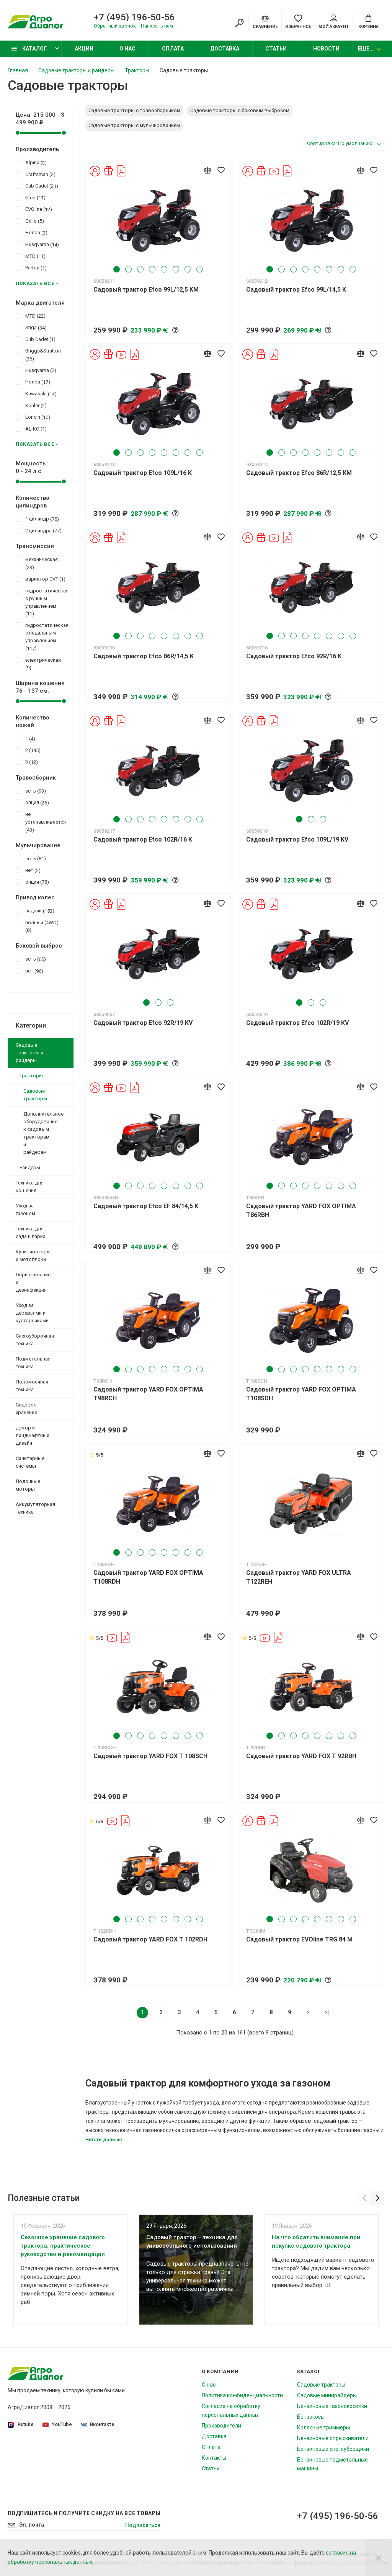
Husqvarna (37, 244)
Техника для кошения (30, 1186)
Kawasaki (36, 393)
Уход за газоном (25, 1209)
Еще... (366, 49)
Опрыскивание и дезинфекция (33, 1282)
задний (35, 910)
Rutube (21, 2424)
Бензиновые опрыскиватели (333, 2438)
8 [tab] (199, 269)
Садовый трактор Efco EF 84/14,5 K (145, 1206)
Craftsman (36, 174)
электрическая (38, 663)
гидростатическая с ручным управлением (41, 602)
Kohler (31, 405)
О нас (127, 49)
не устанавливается (41, 822)
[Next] (377, 2198)
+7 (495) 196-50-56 (134, 17)
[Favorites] (298, 21)
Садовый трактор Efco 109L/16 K (142, 472)
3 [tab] (140, 269)
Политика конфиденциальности (242, 2395)
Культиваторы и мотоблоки (33, 1255)
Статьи (276, 49)
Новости (326, 49)
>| (326, 2012)
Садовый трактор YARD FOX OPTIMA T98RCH (148, 1394)
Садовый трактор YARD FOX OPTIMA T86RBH (301, 1210)
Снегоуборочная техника (35, 1339)
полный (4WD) (37, 926)
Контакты (214, 2458)
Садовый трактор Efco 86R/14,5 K (143, 656)
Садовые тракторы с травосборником (134, 110)
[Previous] (364, 2198)
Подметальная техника (33, 1362)
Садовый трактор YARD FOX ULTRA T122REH (298, 1577)
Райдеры (30, 1167)
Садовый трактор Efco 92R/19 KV (143, 1022)
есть (31, 790)
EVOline (34, 209)
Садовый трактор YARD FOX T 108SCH (150, 1756)
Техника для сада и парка (31, 1232)
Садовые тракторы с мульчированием (134, 125)
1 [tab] (116, 269)
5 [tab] (164, 269)
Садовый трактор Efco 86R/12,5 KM (299, 472)
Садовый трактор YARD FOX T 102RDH (150, 1939)
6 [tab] (176, 269)
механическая (37, 563)
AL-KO (31, 428)
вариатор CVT (40, 578)
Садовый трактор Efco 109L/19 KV (297, 839)
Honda (31, 232)
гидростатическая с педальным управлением (41, 636)
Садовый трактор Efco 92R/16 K (293, 656)
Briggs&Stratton (38, 354)
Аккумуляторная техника (35, 1508)
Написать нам (157, 26)
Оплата (173, 49)
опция (32, 802)
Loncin (33, 416)
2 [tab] (128, 269)
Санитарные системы (30, 1462)
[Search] (239, 23)
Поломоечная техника (32, 1385)
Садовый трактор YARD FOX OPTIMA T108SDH (301, 1394)
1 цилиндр (37, 518)
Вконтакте (97, 2424)
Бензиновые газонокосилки (332, 2406)
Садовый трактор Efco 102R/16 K (142, 839)
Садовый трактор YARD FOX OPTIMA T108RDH (148, 1577)
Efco (31, 197)
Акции (84, 49)
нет (28, 869)
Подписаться (142, 2525)
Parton (31, 267)
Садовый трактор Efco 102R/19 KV (297, 1022)
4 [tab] (152, 269)
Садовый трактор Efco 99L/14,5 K (296, 289)
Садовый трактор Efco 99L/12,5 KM (146, 289)
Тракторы (31, 1075)
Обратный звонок (115, 26)
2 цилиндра (39, 530)
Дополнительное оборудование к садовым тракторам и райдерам (43, 1133)
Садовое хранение (26, 1408)
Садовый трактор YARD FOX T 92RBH (301, 1756)
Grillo (30, 220)
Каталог (29, 49)
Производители (221, 2426)
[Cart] (368, 21)
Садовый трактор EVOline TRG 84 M (299, 1939)
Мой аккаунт (333, 22)
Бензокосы (311, 2417)
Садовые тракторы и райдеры (29, 1052)
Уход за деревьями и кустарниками (32, 1312)
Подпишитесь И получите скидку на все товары (84, 2513)
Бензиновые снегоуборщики (333, 2449)
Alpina (31, 162)
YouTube (57, 2424)
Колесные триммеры (323, 2427)
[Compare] (265, 21)
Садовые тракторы (35, 1094)
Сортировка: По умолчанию (339, 143)
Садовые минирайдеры (327, 2395)
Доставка (224, 49)
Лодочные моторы (28, 1485)
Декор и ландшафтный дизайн (32, 1435)
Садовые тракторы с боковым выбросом (239, 110)
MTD (31, 256)
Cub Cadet (37, 185)
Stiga (31, 327)
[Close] (378, 2557)
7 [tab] (188, 269)
